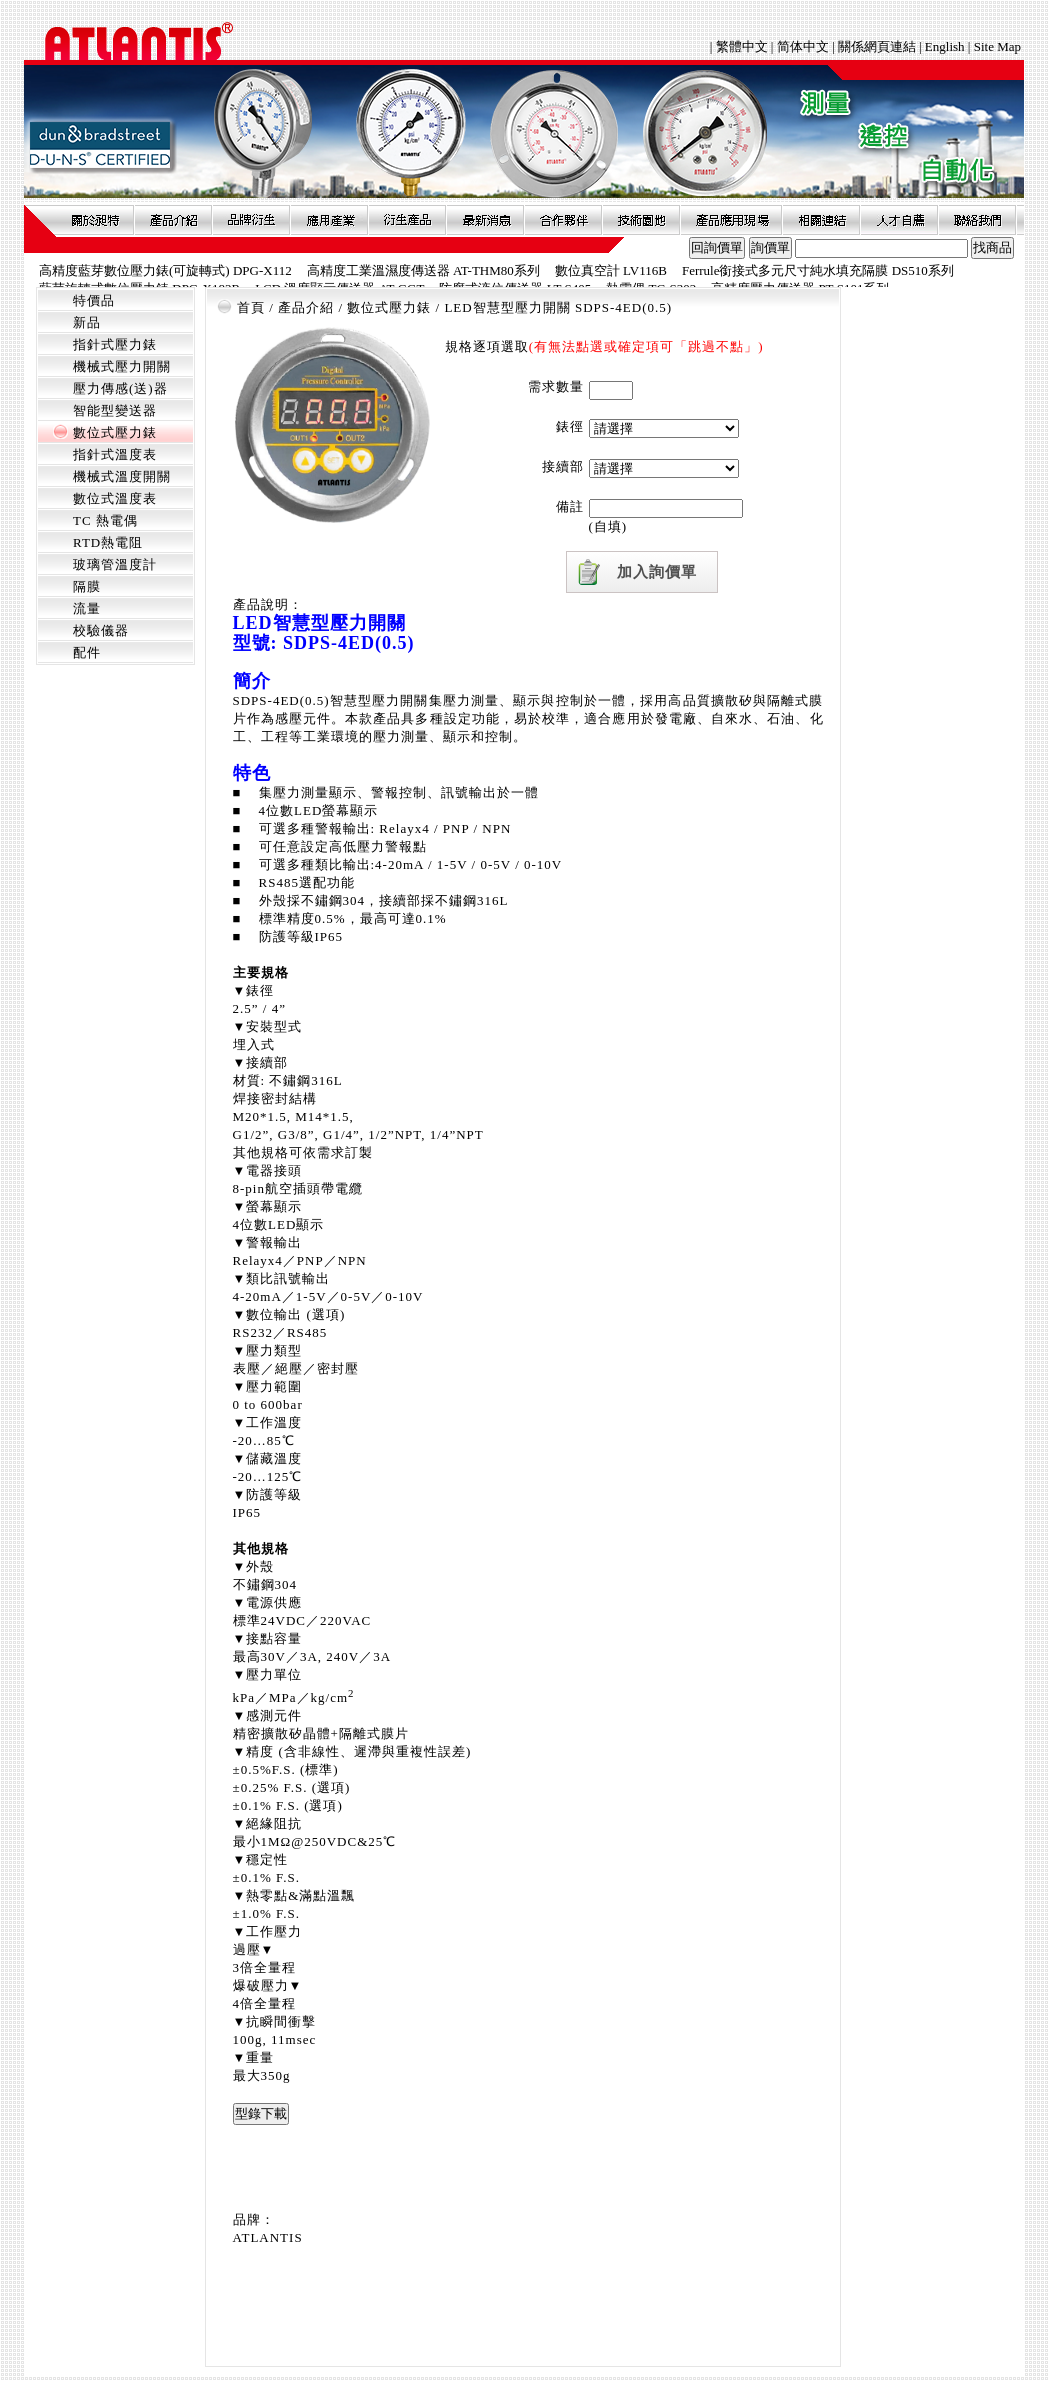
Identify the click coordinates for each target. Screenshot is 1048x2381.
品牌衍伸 (251, 220)
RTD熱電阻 (108, 542)
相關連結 (821, 220)
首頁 (251, 307)
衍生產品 (407, 220)
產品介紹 (173, 220)
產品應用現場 (731, 220)
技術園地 (641, 220)
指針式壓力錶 (115, 344)
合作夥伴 (563, 220)
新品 (87, 322)
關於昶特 (95, 220)
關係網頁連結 (877, 46)
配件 (87, 652)
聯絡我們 (977, 220)
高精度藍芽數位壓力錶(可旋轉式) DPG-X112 (165, 270)
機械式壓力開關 (122, 366)
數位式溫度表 (115, 498)
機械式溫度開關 (122, 476)
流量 (87, 608)
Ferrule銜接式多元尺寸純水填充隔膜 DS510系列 (818, 270)
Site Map (997, 46)
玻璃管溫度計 (115, 564)
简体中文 (803, 46)
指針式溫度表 (115, 454)
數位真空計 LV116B (611, 270)
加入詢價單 (657, 572)
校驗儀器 (101, 630)
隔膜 (87, 586)
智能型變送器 (115, 410)
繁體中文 (743, 46)
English (945, 46)
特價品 (94, 300)
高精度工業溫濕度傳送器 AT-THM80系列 (423, 270)
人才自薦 (899, 220)
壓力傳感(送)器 (120, 388)
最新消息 (485, 220)
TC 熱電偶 (105, 520)
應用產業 (329, 220)
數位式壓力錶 (115, 432)
